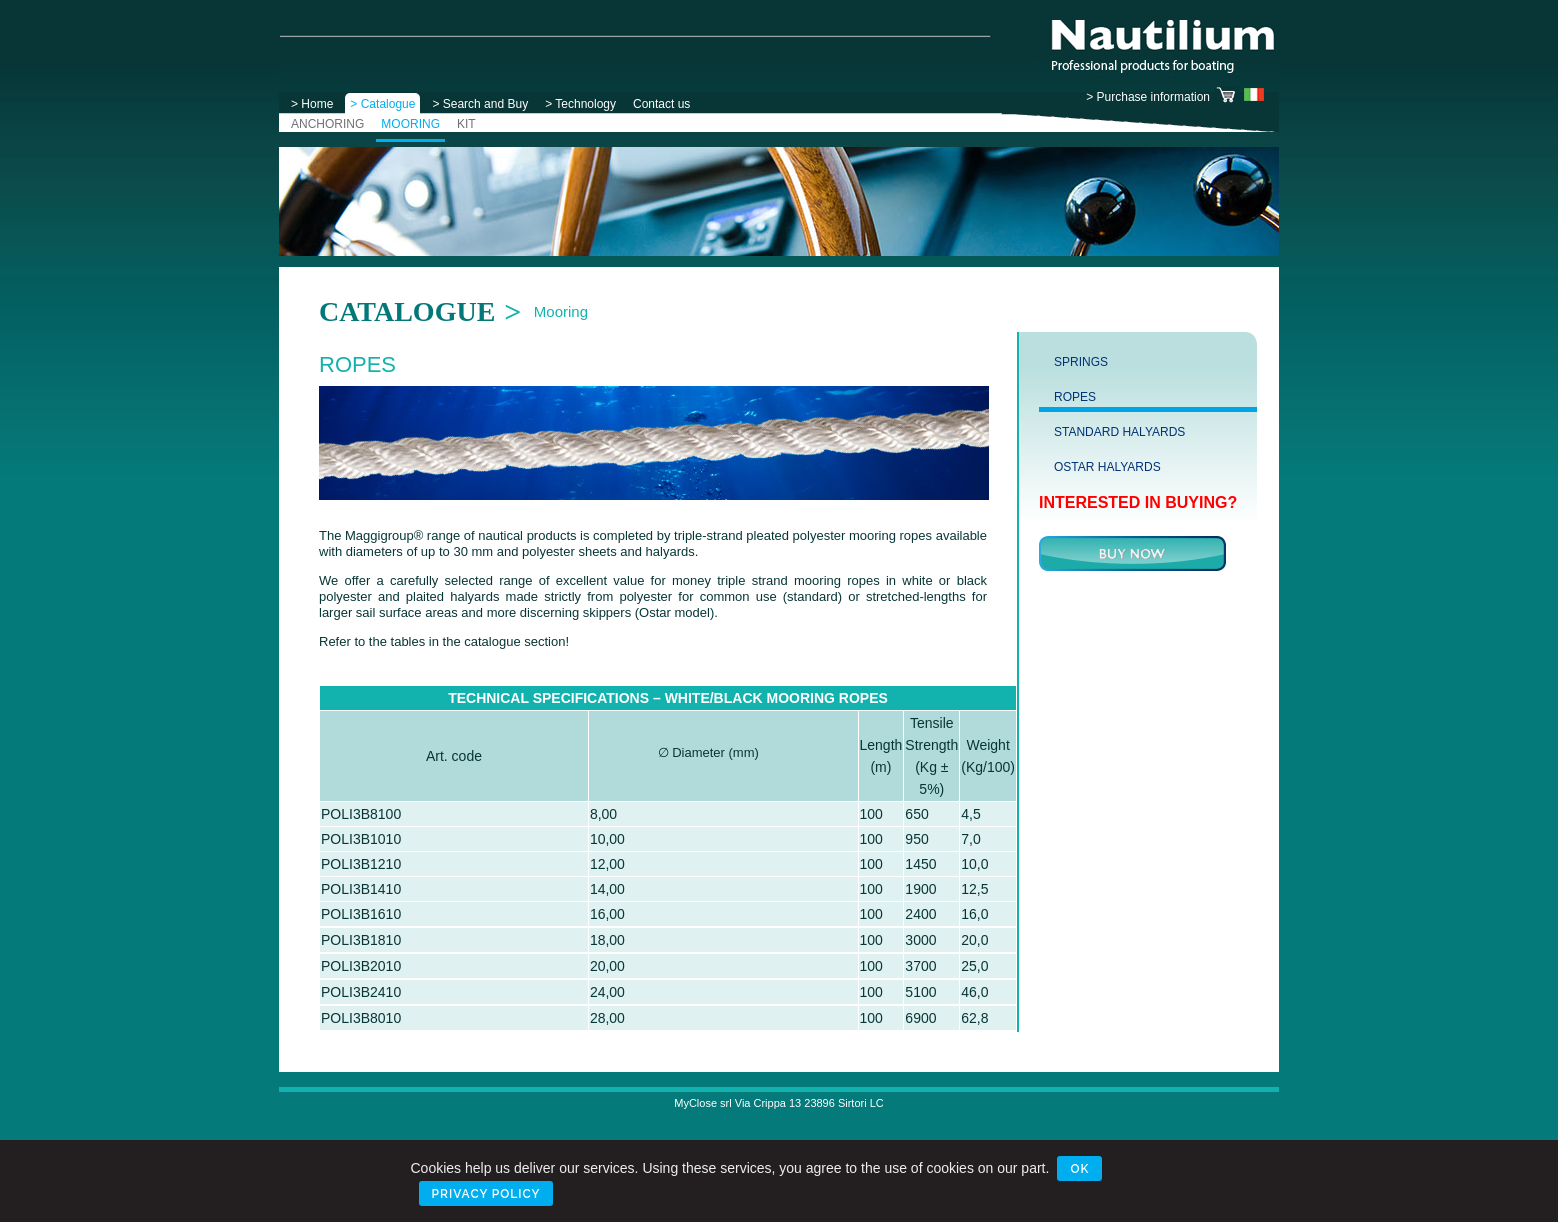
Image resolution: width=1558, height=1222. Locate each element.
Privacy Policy (486, 1194)
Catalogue (407, 311)
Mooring (561, 311)
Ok (1079, 1169)
